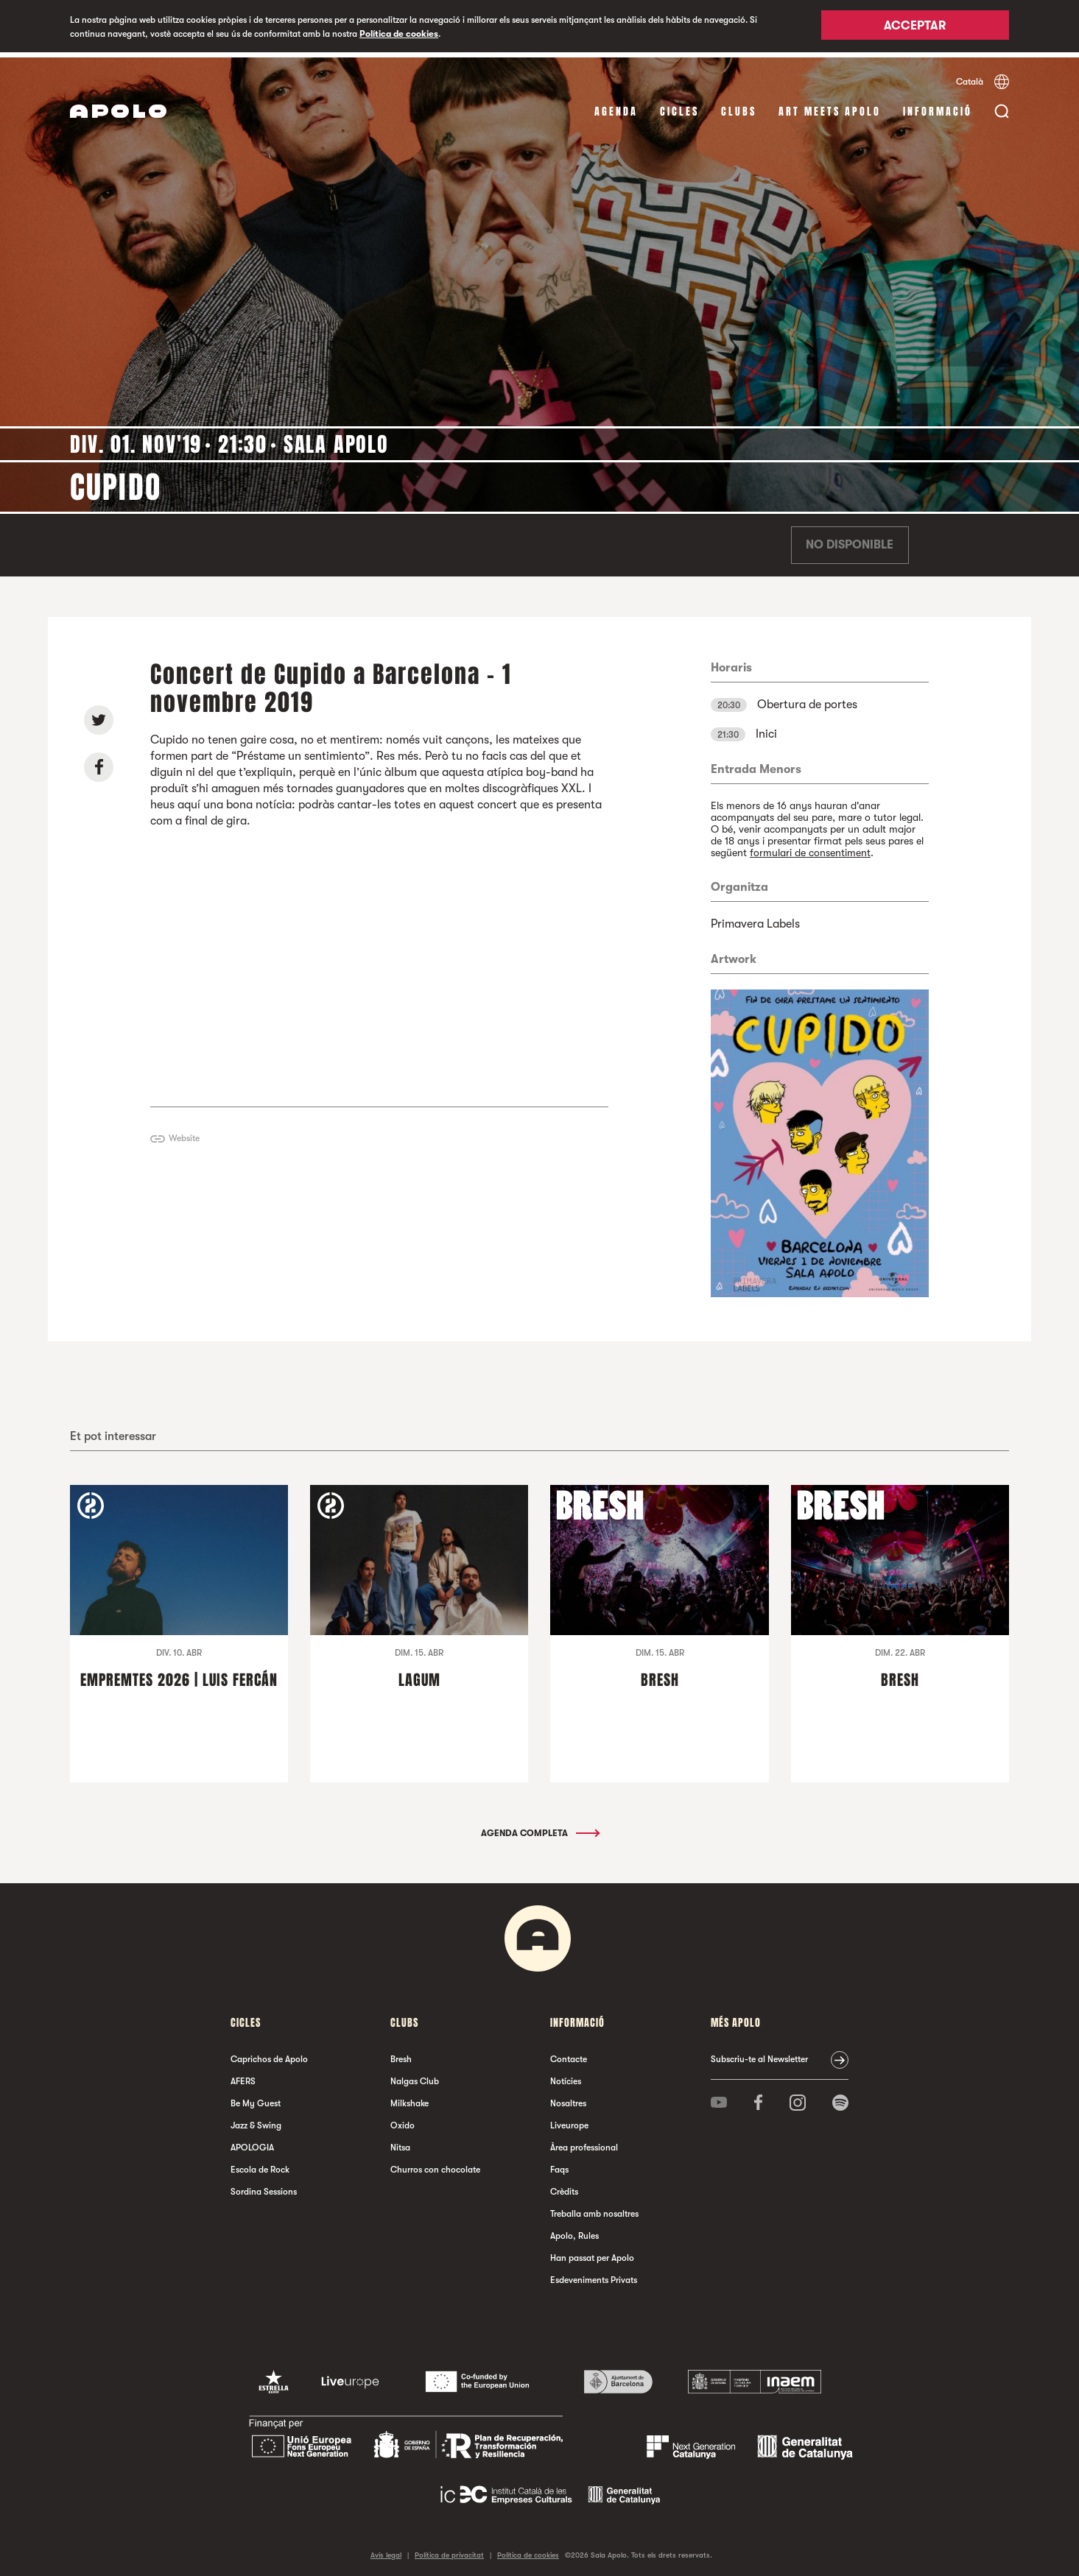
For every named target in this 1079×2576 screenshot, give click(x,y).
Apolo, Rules (574, 2231)
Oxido (402, 2120)
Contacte (568, 2054)
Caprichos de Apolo (269, 2054)
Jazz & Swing (256, 2120)
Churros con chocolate (435, 2164)
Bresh (401, 2054)
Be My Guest (256, 2098)
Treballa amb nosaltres (594, 2208)
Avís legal (385, 2550)
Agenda (616, 106)
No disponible (849, 540)
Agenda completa (539, 1828)
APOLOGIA (252, 2142)
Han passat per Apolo (592, 2253)
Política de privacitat (449, 2550)
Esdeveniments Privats (593, 2275)
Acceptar (915, 27)
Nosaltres (568, 2098)
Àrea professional (584, 2142)
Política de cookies (398, 34)
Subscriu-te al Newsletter (759, 2054)
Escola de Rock (260, 2164)
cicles (679, 106)
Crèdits (564, 2186)
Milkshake (409, 2098)
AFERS (243, 2076)
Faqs (559, 2164)
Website (184, 1134)
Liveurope (569, 2120)
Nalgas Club (414, 2076)
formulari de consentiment (810, 847)
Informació (937, 106)
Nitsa (400, 2142)
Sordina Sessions (264, 2186)
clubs (738, 106)
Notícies (565, 2076)
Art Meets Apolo (830, 106)
